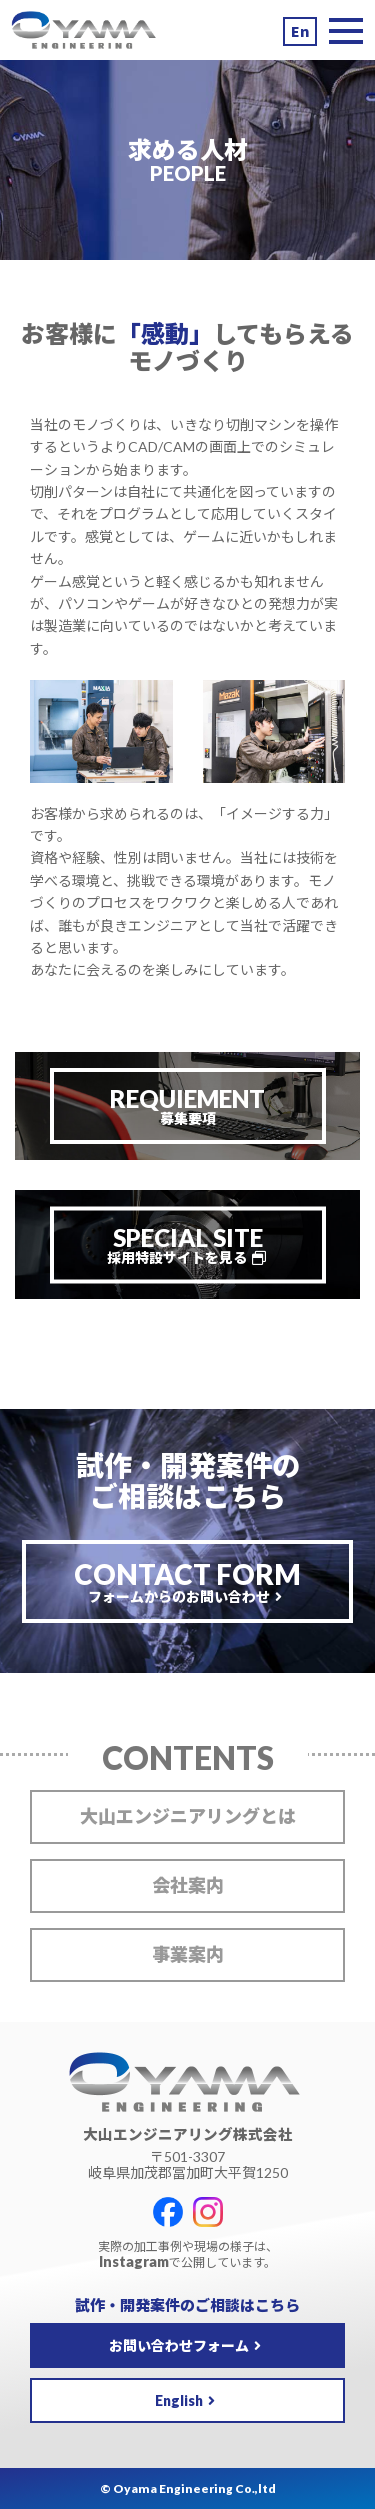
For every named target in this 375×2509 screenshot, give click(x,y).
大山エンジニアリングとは (188, 1816)
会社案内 (188, 1885)
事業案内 (188, 1954)
